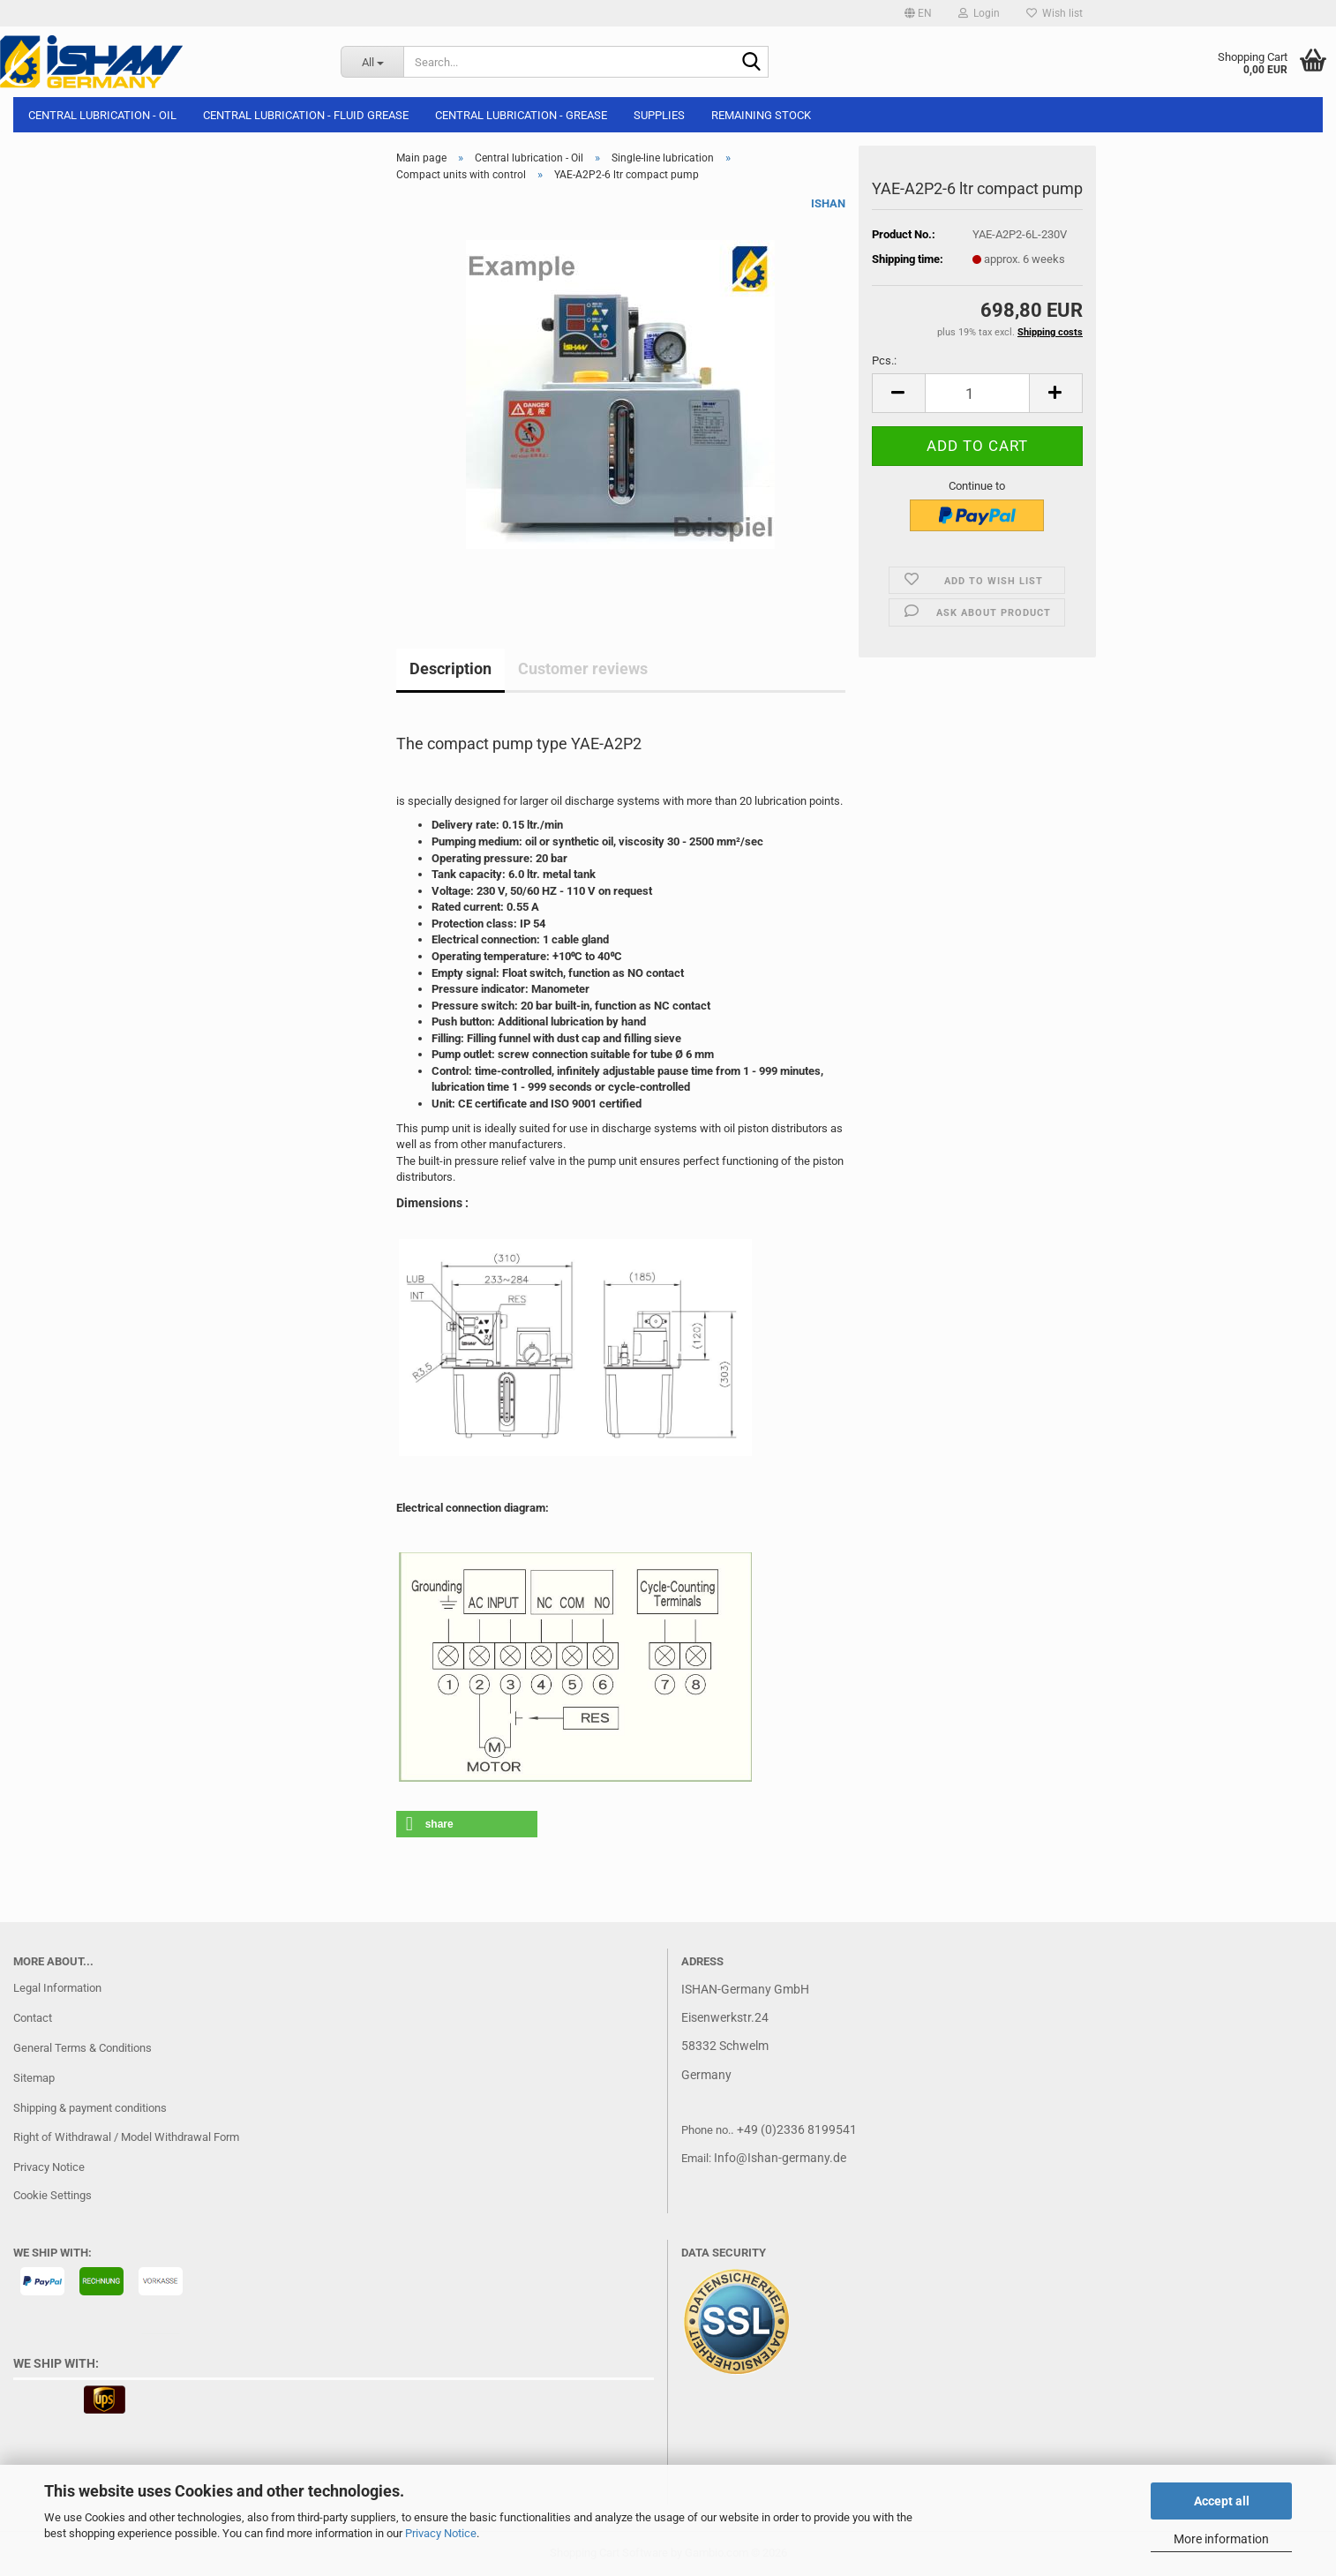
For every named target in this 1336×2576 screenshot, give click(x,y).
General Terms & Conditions (82, 2047)
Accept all (1222, 2501)
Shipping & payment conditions (90, 2107)
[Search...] (372, 62)
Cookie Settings (52, 2195)
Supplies (659, 115)
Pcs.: (884, 360)
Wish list (1054, 13)
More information (1221, 2539)
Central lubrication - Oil (102, 115)
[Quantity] (977, 393)
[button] (918, 13)
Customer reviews (583, 668)
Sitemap (34, 2077)
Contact (32, 2017)
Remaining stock (761, 115)
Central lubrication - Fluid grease (306, 115)
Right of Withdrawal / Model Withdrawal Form (126, 2137)
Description (450, 668)
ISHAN (828, 203)
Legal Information (57, 1987)
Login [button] (979, 13)
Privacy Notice (441, 2533)
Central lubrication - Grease (521, 115)
